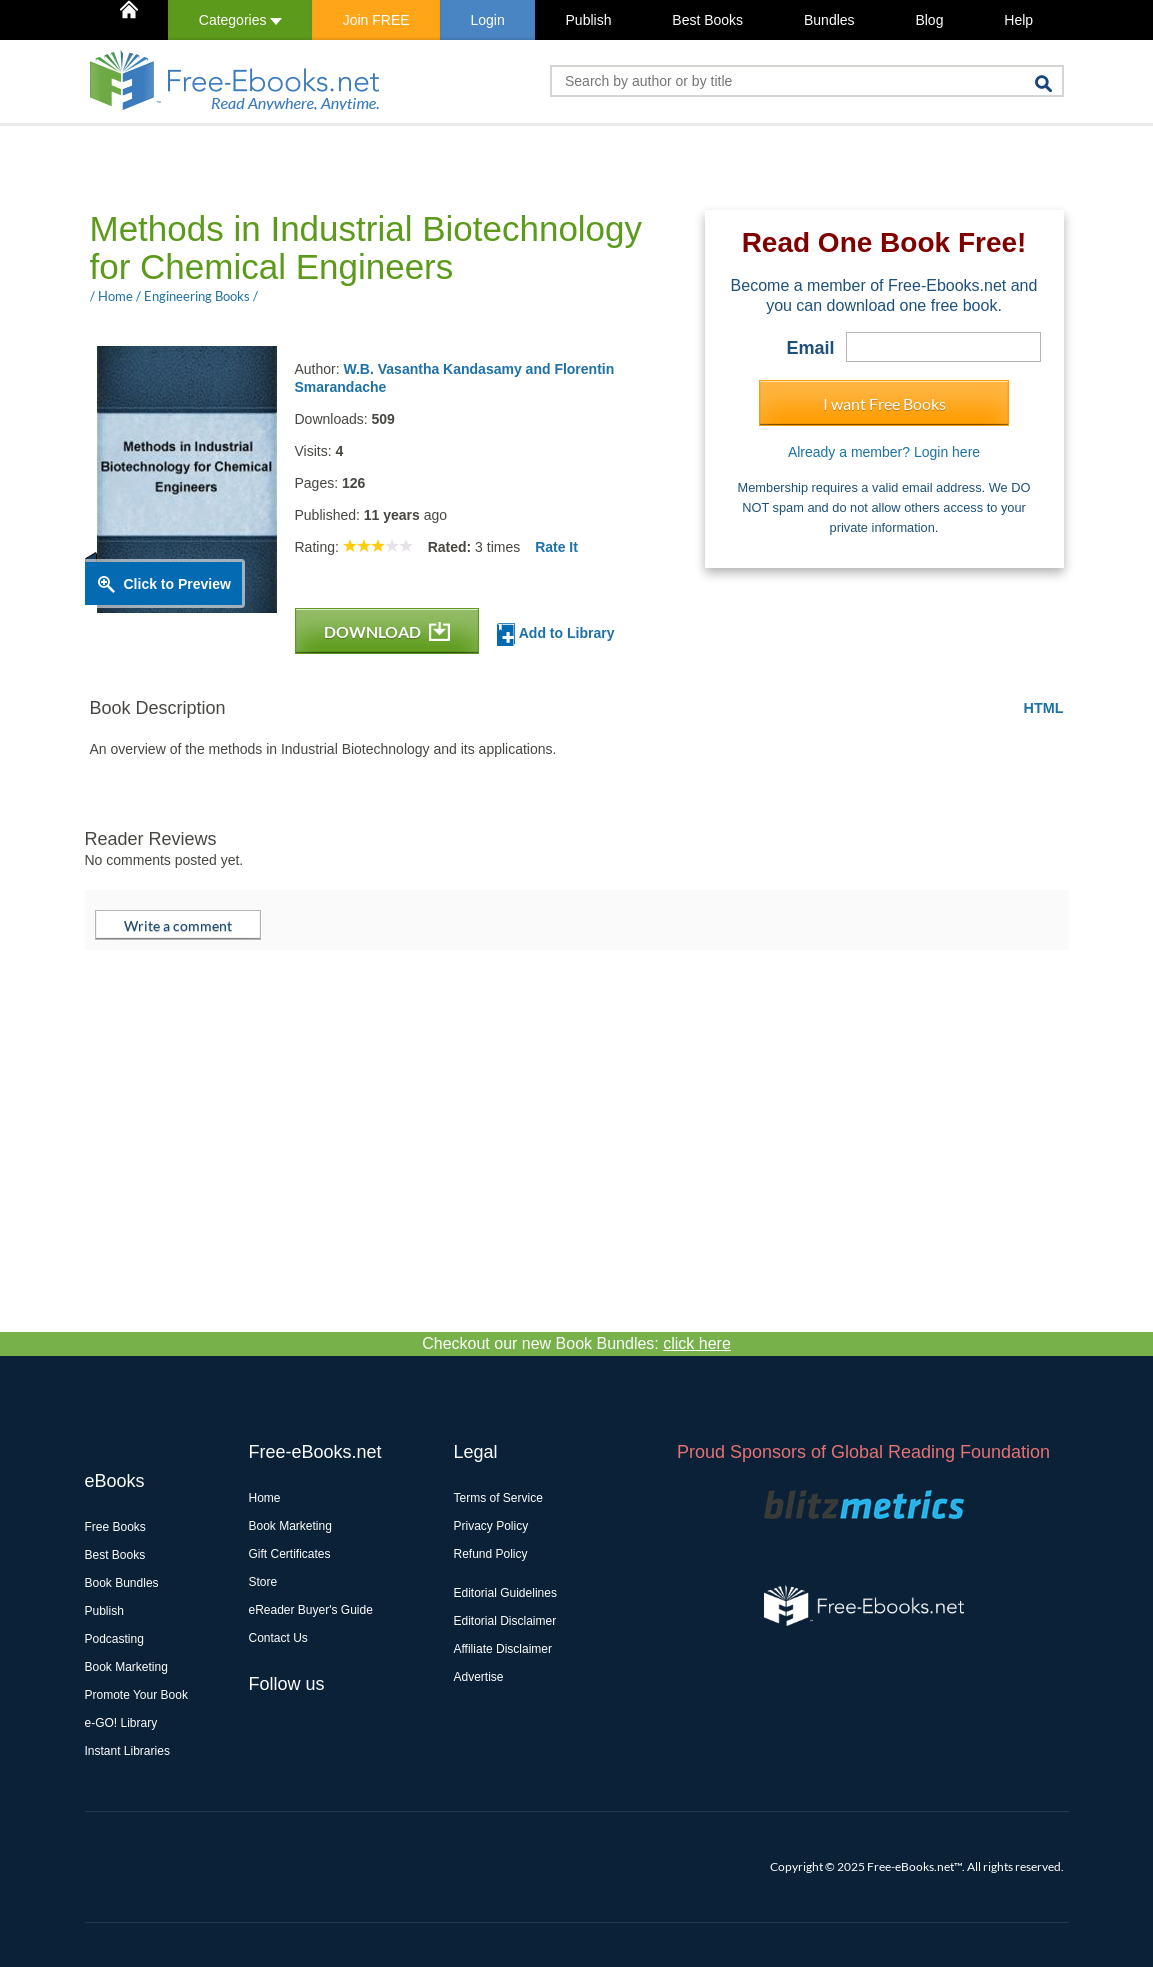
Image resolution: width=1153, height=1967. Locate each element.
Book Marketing (126, 1667)
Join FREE (376, 20)
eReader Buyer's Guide (311, 1610)
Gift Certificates (290, 1554)
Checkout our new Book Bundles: (576, 1343)
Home (265, 1498)
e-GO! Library (121, 1723)
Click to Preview (177, 584)
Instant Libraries (127, 1751)
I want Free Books (884, 403)
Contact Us (278, 1638)
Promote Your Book (136, 1695)
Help (1018, 20)
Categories (240, 20)
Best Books (707, 20)
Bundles (829, 20)
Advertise (479, 1677)
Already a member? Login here (884, 452)
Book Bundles (122, 1583)
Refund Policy (491, 1554)
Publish (589, 20)
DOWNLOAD (387, 631)
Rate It (556, 547)
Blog (929, 20)
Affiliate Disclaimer (503, 1649)
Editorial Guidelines (505, 1593)
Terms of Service (498, 1498)
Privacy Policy (491, 1526)
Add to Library (555, 634)
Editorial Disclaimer (505, 1621)
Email (810, 348)
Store (263, 1582)
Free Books (115, 1527)
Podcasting (114, 1639)
